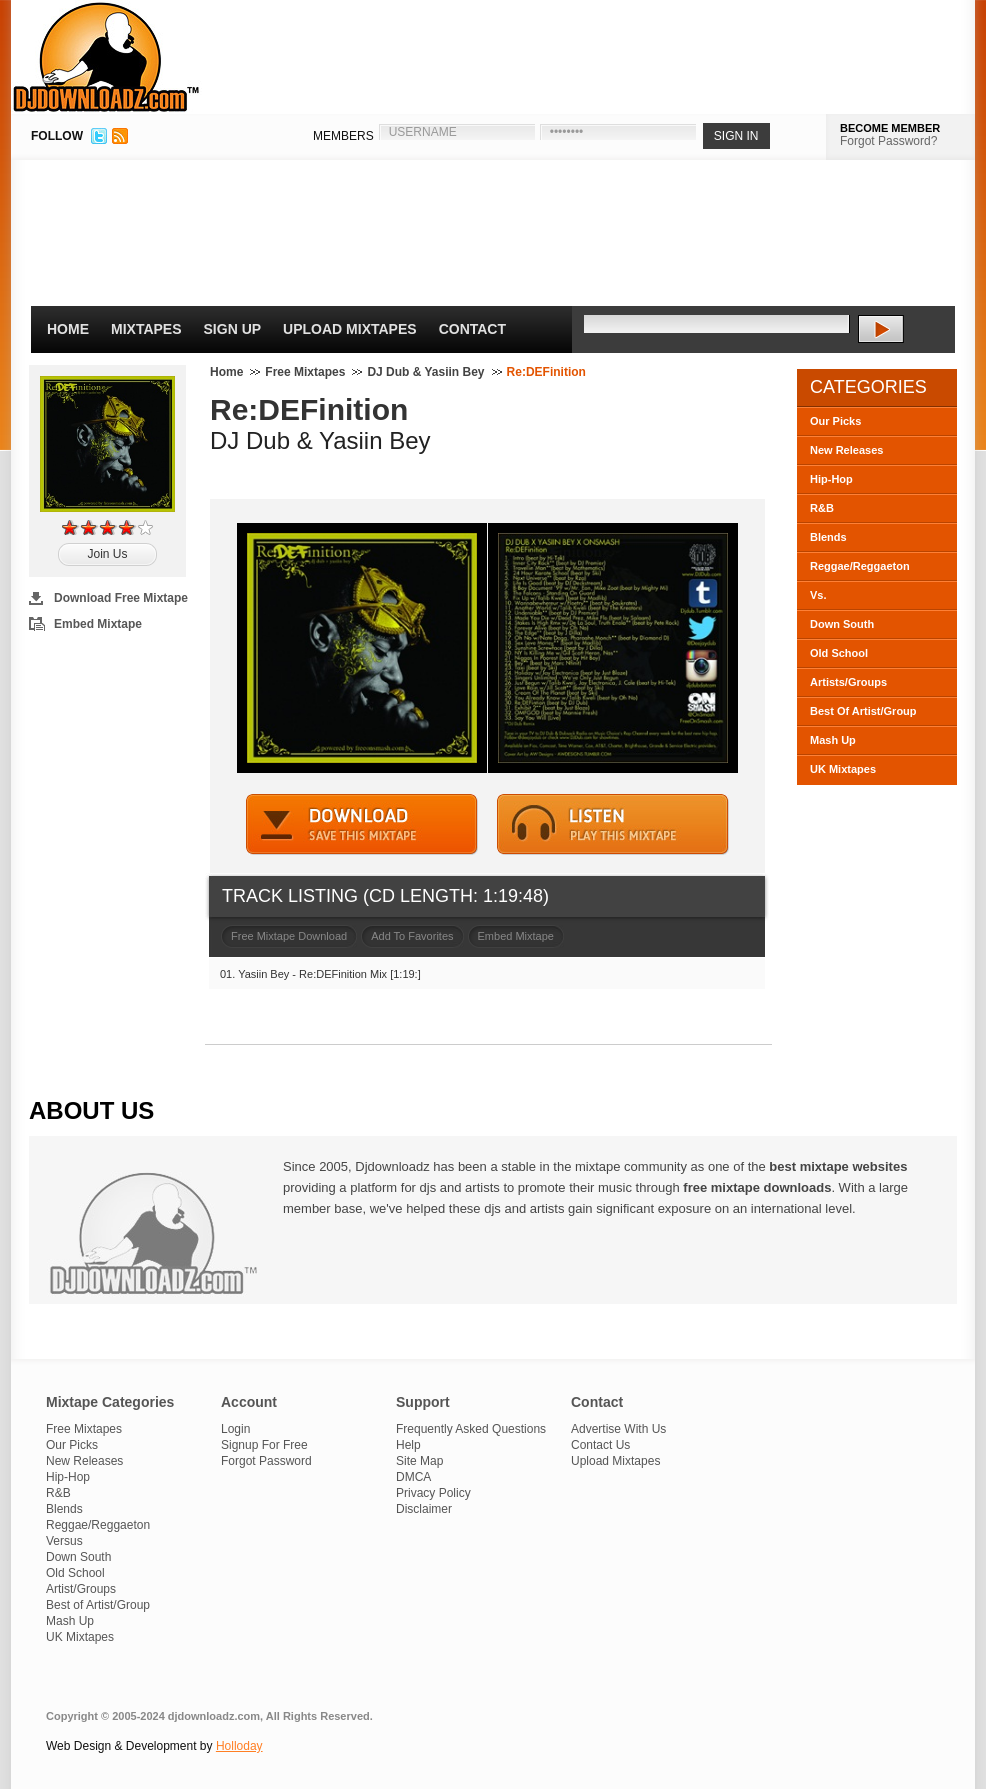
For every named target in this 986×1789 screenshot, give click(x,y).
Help (408, 1445)
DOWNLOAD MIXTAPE (362, 824)
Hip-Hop (831, 479)
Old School (839, 653)
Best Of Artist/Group (863, 711)
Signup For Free (264, 1445)
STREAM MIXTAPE (613, 824)
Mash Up (833, 740)
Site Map (419, 1461)
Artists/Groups (848, 682)
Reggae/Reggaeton (860, 566)
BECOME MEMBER (890, 128)
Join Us (107, 554)
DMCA (413, 1477)
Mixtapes (146, 329)
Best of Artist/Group (98, 1605)
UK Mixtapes (843, 769)
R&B (822, 508)
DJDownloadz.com (106, 57)
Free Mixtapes (305, 372)
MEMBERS (343, 136)
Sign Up (233, 329)
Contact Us (600, 1445)
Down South (842, 624)
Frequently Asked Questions (471, 1429)
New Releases (846, 450)
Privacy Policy (433, 1493)
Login (235, 1429)
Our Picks (835, 421)
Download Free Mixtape (121, 598)
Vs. (818, 595)
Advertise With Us (618, 1429)
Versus (64, 1541)
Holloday (239, 1746)
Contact (472, 329)
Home (68, 329)
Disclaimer (424, 1509)
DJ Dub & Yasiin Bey (425, 372)
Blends (828, 537)
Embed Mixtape (98, 624)
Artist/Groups (81, 1589)
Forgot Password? (888, 141)
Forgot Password (266, 1461)
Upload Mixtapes (350, 329)
